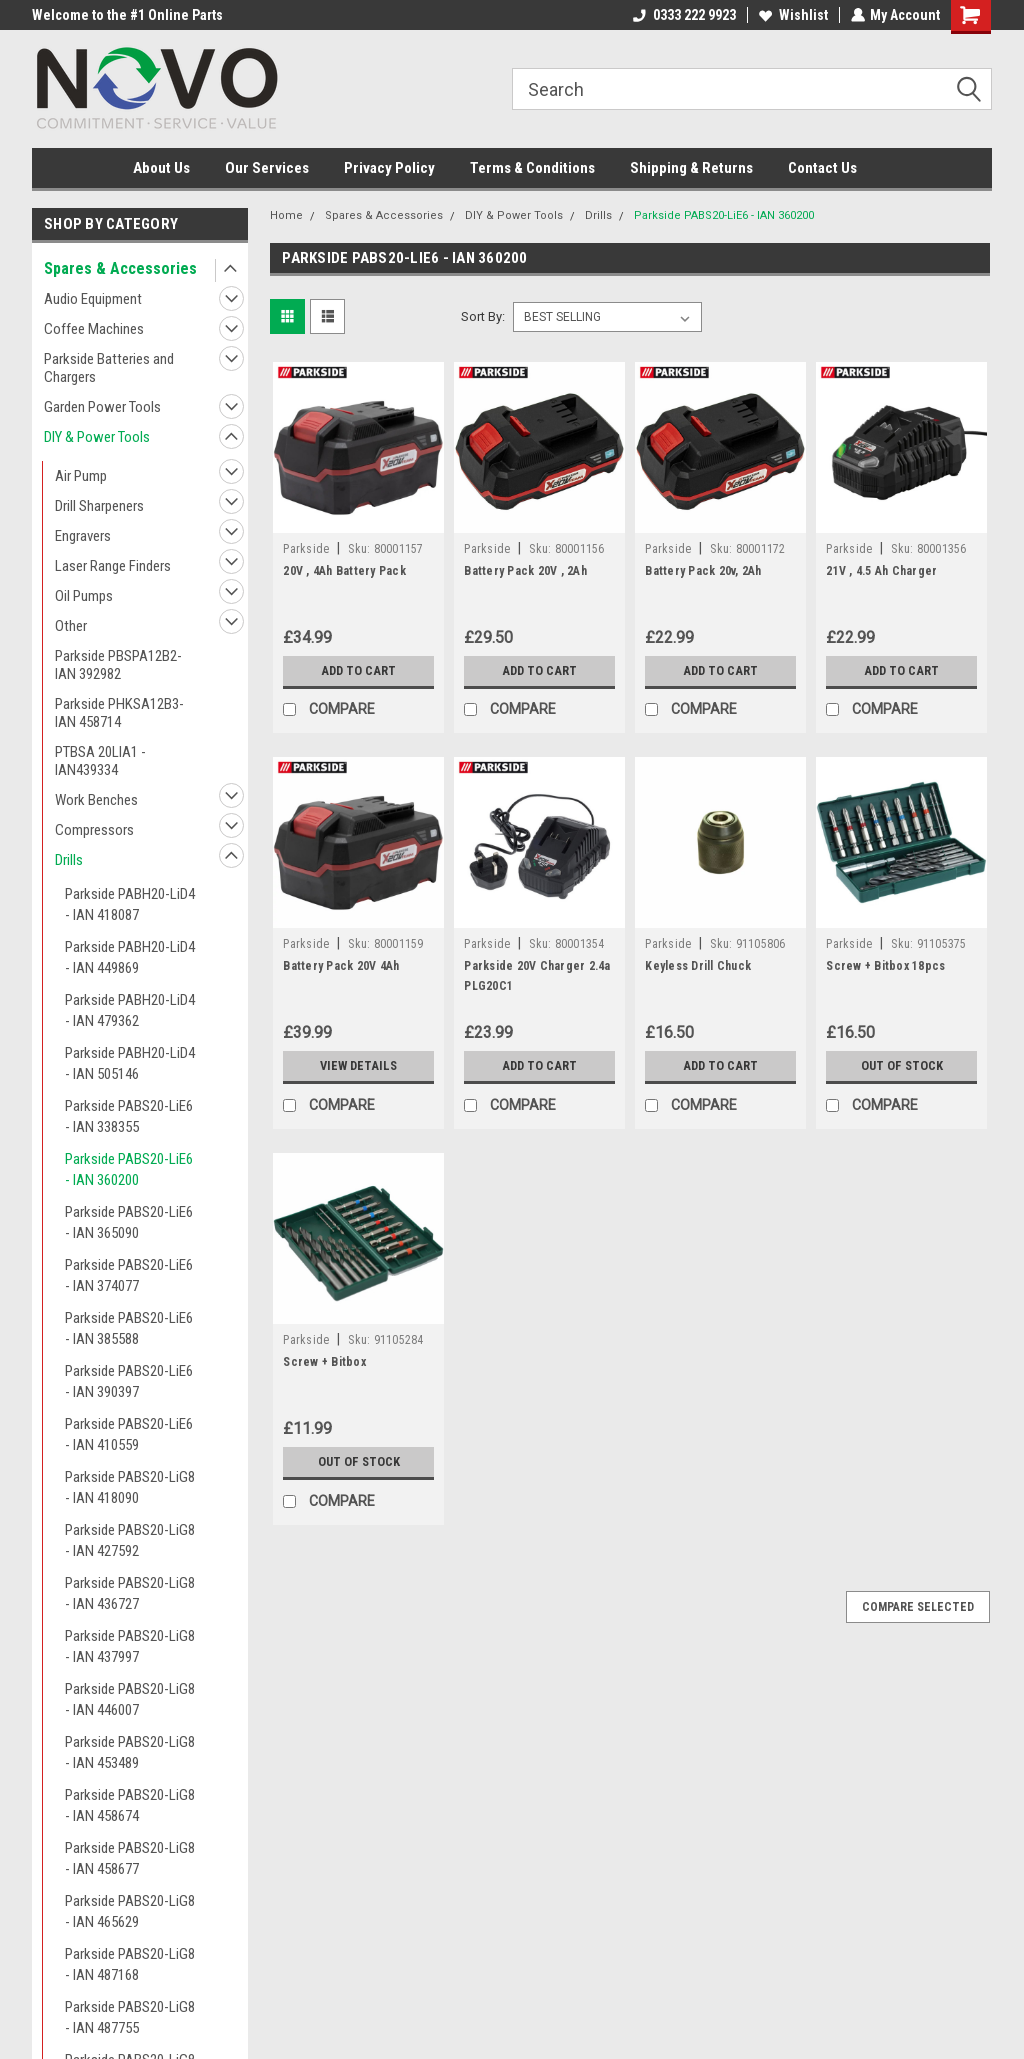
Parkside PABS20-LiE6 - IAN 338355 (129, 1116)
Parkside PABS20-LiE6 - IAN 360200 (129, 1169)
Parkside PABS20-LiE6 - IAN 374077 (129, 1275)
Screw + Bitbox (324, 1362)
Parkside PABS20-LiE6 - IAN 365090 (129, 1222)
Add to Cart (358, 671)
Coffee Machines (94, 329)
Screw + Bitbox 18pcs (885, 966)
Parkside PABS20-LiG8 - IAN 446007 (130, 1699)
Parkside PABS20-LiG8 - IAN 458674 (130, 1805)
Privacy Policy (389, 168)
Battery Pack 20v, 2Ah (703, 571)
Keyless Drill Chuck (698, 966)
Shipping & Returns (691, 168)
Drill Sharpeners (99, 506)
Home (286, 215)
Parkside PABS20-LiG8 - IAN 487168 (130, 1964)
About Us (161, 168)
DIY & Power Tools (97, 437)
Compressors (94, 830)
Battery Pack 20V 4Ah (341, 966)
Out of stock (901, 1066)
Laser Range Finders (113, 566)
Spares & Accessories (120, 268)
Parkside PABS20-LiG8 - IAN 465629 (130, 1911)
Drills (69, 860)
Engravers (83, 536)
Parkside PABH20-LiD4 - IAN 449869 (130, 957)
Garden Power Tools (102, 407)
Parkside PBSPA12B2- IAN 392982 (118, 665)
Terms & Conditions (532, 168)
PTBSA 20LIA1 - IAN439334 (100, 761)
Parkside (306, 549)
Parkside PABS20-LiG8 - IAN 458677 (130, 1858)
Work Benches (96, 800)
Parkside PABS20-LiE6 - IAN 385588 (129, 1328)
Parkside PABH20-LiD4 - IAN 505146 (130, 1063)
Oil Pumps (84, 596)
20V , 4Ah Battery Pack (344, 571)
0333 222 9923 (683, 15)
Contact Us (822, 168)
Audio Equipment (93, 299)
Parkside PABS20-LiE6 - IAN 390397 (129, 1381)
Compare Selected (918, 1607)
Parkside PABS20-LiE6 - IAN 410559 (129, 1434)
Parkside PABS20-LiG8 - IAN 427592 (130, 1540)
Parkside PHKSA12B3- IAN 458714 (119, 713)
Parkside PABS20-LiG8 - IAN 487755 (130, 2017)
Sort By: (483, 316)
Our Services (267, 168)
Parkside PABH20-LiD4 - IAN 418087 (130, 904)
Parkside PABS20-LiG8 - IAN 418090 (130, 1487)
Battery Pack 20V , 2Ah (525, 571)
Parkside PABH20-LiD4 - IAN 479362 (130, 1010)
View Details (359, 1066)
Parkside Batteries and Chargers (109, 368)
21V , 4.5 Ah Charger (881, 571)
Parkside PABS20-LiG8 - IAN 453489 (130, 1752)
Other (71, 626)
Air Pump (81, 476)
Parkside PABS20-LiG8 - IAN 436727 (130, 1593)
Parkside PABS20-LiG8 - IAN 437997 (130, 1646)
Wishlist (792, 15)
